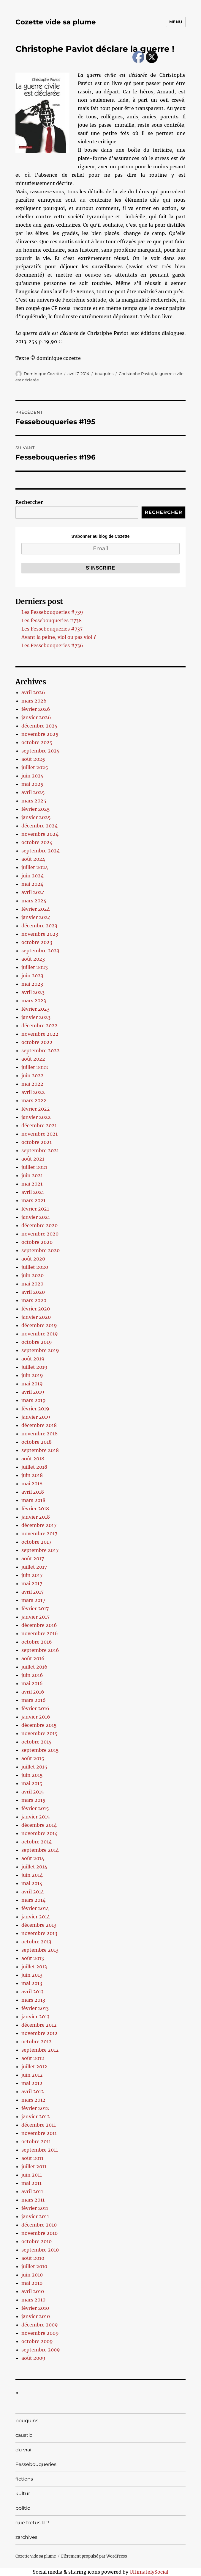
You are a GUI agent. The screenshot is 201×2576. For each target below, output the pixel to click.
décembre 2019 (39, 1325)
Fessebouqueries (35, 2464)
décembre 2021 (39, 1125)
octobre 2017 (36, 1542)
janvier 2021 (35, 1217)
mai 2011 (31, 2183)
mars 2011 (33, 2200)
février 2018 (35, 1509)
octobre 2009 (37, 2341)
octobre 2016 (36, 1642)
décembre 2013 (38, 1925)
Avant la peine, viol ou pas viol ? (58, 637)
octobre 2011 (36, 2141)
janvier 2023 (35, 1017)
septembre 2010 (40, 2250)
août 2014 (32, 1858)
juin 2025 (32, 776)
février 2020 (35, 1309)
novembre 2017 (39, 1533)
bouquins (104, 373)
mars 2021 (33, 1200)
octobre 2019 (36, 1342)
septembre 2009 (40, 2350)
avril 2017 (32, 1592)
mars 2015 (33, 1800)
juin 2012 (32, 2075)
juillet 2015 (34, 1767)
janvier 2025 (36, 817)
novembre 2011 (39, 2133)
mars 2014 (33, 1900)
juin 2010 (32, 2275)
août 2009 (33, 2358)
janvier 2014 (35, 1917)
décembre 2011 (38, 2125)
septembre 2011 (39, 2150)
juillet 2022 (34, 1067)
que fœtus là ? (32, 2522)
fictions (24, 2479)
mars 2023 (33, 1001)
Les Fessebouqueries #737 (52, 629)
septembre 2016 (40, 1650)
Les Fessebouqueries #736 (52, 645)
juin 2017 (31, 1575)
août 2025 (33, 759)
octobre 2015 (36, 1742)
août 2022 (33, 1059)
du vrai (23, 2450)
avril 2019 (32, 1392)
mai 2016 (32, 1683)
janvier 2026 (36, 717)
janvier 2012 (35, 2116)
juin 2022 (32, 1075)
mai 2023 (32, 984)
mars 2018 (33, 1500)
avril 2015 (32, 1792)
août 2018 (32, 1459)
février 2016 (35, 1708)
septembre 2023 (40, 951)
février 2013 (35, 2008)
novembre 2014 (39, 1833)
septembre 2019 (40, 1350)
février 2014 (35, 1908)
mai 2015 (31, 1783)
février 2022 (35, 1109)
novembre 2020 (39, 1234)
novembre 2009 (40, 2333)
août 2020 (33, 1259)
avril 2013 (32, 1992)
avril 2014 (32, 1892)
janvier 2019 (35, 1417)
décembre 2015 (39, 1725)
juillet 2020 (34, 1267)
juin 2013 (31, 1975)
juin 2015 (32, 1775)
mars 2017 (33, 1600)
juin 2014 (32, 1875)
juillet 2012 (34, 2066)
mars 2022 (33, 1100)
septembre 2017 (39, 1550)
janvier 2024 (36, 917)
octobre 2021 (36, 1142)
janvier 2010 (35, 2316)
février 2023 (35, 1009)
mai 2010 (31, 2283)
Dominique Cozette (43, 373)
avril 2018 (32, 1492)
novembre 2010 (39, 2233)
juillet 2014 (34, 1867)
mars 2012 (33, 2100)
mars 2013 (33, 2000)
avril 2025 (33, 792)
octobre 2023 (36, 942)
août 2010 (32, 2258)
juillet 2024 (34, 867)
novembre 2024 (39, 834)
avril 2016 (32, 1692)
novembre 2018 (39, 1434)
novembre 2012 (39, 2033)
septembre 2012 (40, 2050)
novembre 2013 (39, 1933)
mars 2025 (33, 801)
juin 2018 (32, 1475)
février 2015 (35, 1808)
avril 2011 (32, 2191)
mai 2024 (32, 884)
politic (22, 2508)
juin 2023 (32, 976)
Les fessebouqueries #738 (51, 620)
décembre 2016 (39, 1625)
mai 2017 (31, 1583)
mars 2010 (33, 2300)
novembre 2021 (39, 1134)
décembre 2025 (39, 726)
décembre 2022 (39, 1025)
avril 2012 (32, 2091)
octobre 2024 (37, 842)
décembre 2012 (39, 2025)
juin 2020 (32, 1275)
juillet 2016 (34, 1667)
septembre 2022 (40, 1050)
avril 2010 (32, 2291)
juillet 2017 (34, 1567)
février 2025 (35, 809)
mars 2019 (33, 1400)
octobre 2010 (36, 2241)
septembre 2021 (40, 1150)
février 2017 (35, 1608)
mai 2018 (31, 1484)
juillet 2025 (34, 767)
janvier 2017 (35, 1617)
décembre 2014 (39, 1825)
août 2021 (32, 1159)
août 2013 (32, 1958)
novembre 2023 (39, 934)
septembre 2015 (40, 1750)
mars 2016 (33, 1700)
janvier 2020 (36, 1317)
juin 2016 (32, 1675)
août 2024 (33, 859)
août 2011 (32, 2158)
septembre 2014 (40, 1850)
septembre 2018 (40, 1450)
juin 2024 (32, 876)
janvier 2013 (35, 2017)
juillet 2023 (34, 967)
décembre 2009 (39, 2325)
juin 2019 (32, 1375)
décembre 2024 (39, 826)
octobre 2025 (37, 742)
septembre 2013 (39, 1950)
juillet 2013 (34, 1967)
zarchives (26, 2537)
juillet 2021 (34, 1167)
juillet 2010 (34, 2266)
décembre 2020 (39, 1225)
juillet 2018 (34, 1467)
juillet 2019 (34, 1367)
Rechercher (29, 502)
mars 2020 (33, 1300)
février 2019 (35, 1409)
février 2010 (35, 2308)
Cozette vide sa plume (55, 22)
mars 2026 (34, 701)
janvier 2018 (35, 1517)
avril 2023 (33, 992)
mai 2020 (32, 1284)
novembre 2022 (39, 1034)
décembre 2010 (39, 2225)
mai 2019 (32, 1384)
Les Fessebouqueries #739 (52, 612)
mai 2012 (31, 2083)
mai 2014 (31, 1883)
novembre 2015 (39, 1733)
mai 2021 (31, 1184)
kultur (22, 2493)
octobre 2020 (37, 1242)
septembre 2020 (40, 1250)
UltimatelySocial (148, 2572)
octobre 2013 (36, 1942)
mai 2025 (32, 784)
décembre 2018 (39, 1425)
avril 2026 (33, 692)
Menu (175, 21)
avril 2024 (33, 892)
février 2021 (35, 1209)
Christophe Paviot (136, 373)
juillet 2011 (33, 2166)
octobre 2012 (36, 2042)
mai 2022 (32, 1084)
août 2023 (33, 959)
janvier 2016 (35, 1717)
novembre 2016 (39, 1633)
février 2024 (35, 909)
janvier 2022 (36, 1117)
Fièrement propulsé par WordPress (94, 2556)
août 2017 (32, 1558)
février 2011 (34, 2208)
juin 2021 (32, 1175)
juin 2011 (31, 2175)
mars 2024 (33, 901)
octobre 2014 (36, 1842)
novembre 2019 (39, 1334)
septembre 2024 (40, 851)
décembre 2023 (39, 926)
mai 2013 (31, 1983)
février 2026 (35, 709)
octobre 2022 (37, 1042)
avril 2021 (32, 1192)
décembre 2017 (38, 1525)
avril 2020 (33, 1292)
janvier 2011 (35, 2216)
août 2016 (33, 1658)
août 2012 (32, 2058)
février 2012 (35, 2108)
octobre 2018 (36, 1442)
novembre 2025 (39, 734)
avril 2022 (33, 1092)
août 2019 (33, 1359)
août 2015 (32, 1758)
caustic (23, 2435)
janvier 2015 (35, 1817)
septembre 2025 (40, 751)
